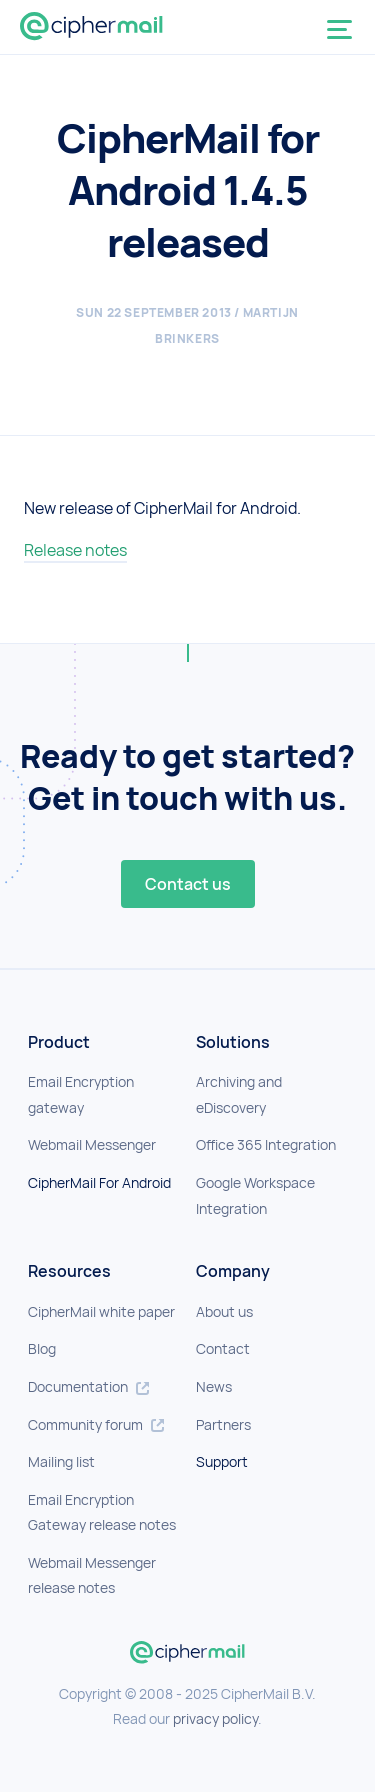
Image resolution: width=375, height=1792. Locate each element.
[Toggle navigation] (344, 31)
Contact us (188, 884)
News (214, 1386)
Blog (42, 1348)
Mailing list (61, 1461)
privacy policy (215, 1718)
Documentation (88, 1386)
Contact (223, 1348)
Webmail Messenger (92, 1144)
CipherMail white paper (101, 1311)
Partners (223, 1424)
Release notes (75, 550)
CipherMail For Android (99, 1182)
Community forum (96, 1424)
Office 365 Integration (266, 1144)
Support (222, 1461)
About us (224, 1311)
